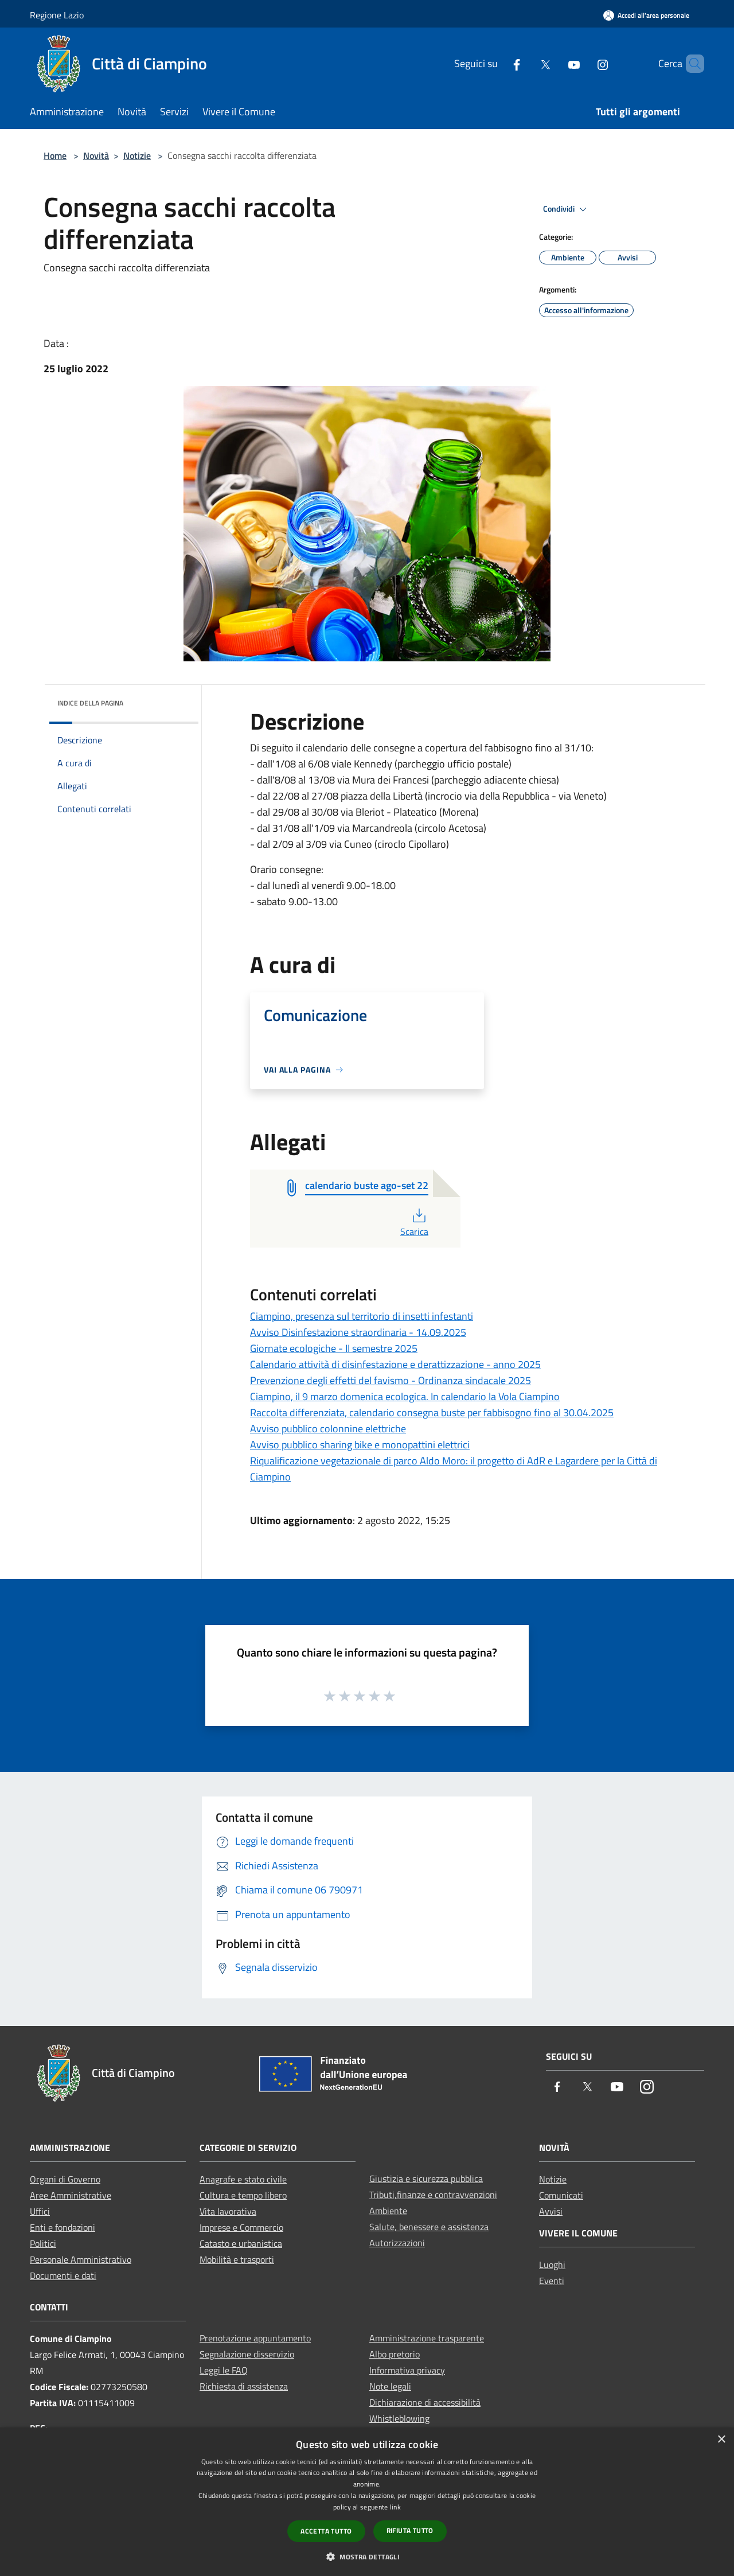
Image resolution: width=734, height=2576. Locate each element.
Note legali (390, 2386)
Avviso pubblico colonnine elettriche (328, 1428)
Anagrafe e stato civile (243, 2179)
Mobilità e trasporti (237, 2259)
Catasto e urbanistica (241, 2243)
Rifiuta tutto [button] (410, 2530)
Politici (43, 2243)
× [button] (721, 2439)
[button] (367, 2556)
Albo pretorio (394, 2354)
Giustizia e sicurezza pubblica (426, 2178)
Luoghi (552, 2264)
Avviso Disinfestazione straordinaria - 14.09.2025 (358, 1332)
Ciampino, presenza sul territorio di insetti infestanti (361, 1316)
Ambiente (388, 2211)
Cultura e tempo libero (243, 2195)
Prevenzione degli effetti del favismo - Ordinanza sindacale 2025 (390, 1380)
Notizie (137, 155)
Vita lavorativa (228, 2211)
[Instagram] (583, 63)
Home (55, 155)
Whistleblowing (399, 2418)
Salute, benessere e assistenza (429, 2227)
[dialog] (367, 2501)
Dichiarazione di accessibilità (425, 2402)
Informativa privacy (407, 2370)
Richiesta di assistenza (244, 2386)
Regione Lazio (57, 15)
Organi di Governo (65, 2179)
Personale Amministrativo (80, 2259)
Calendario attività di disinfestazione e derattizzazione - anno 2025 (395, 1364)
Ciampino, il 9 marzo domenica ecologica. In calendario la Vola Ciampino (405, 1396)
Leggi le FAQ (224, 2370)
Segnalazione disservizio (247, 2354)
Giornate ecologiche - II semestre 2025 (333, 1348)
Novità (96, 155)
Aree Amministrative (70, 2195)
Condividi (566, 209)
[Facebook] (497, 63)
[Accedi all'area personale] (646, 15)
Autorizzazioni (397, 2243)
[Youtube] (554, 63)
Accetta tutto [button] (326, 2531)
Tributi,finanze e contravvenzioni (433, 2194)
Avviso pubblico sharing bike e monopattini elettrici (360, 1444)
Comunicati (561, 2195)
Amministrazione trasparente (426, 2338)
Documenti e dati (63, 2275)
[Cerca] (690, 63)
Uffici (40, 2211)
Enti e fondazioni (62, 2227)
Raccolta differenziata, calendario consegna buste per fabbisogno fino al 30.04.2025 (432, 1412)
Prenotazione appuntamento (255, 2338)
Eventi (551, 2280)
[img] (174, 700)
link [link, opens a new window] (395, 2506)
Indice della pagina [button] (90, 702)
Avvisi (551, 2211)
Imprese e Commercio (241, 2227)
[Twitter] (525, 63)
